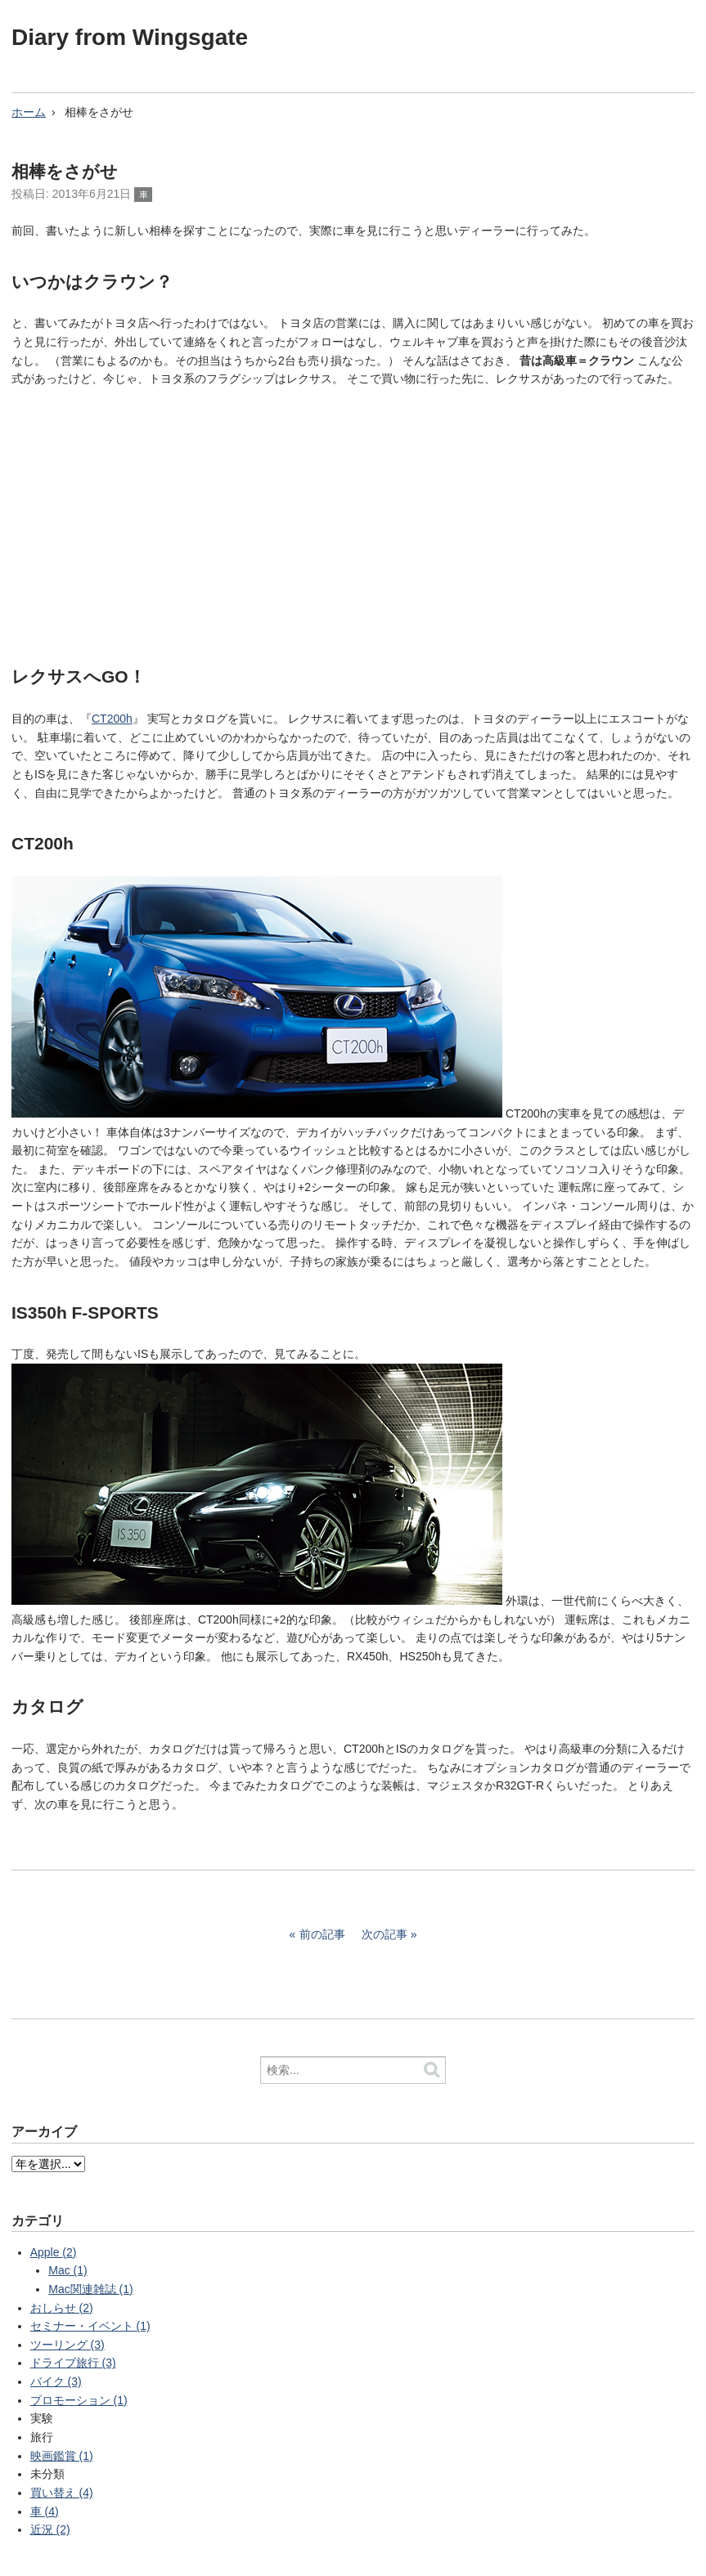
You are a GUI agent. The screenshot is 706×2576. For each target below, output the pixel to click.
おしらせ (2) (61, 2307)
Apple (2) (53, 2252)
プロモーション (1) (79, 2400)
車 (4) (44, 2511)
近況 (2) (50, 2529)
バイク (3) (56, 2381)
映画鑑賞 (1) (61, 2455)
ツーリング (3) (67, 2344)
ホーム (28, 112)
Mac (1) (67, 2270)
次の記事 (384, 1934)
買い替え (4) (61, 2492)
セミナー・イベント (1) (90, 2325)
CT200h (112, 718)
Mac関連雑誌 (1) (90, 2289)
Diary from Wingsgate (129, 37)
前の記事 (322, 1934)
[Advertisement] (353, 521)
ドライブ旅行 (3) (73, 2362)
